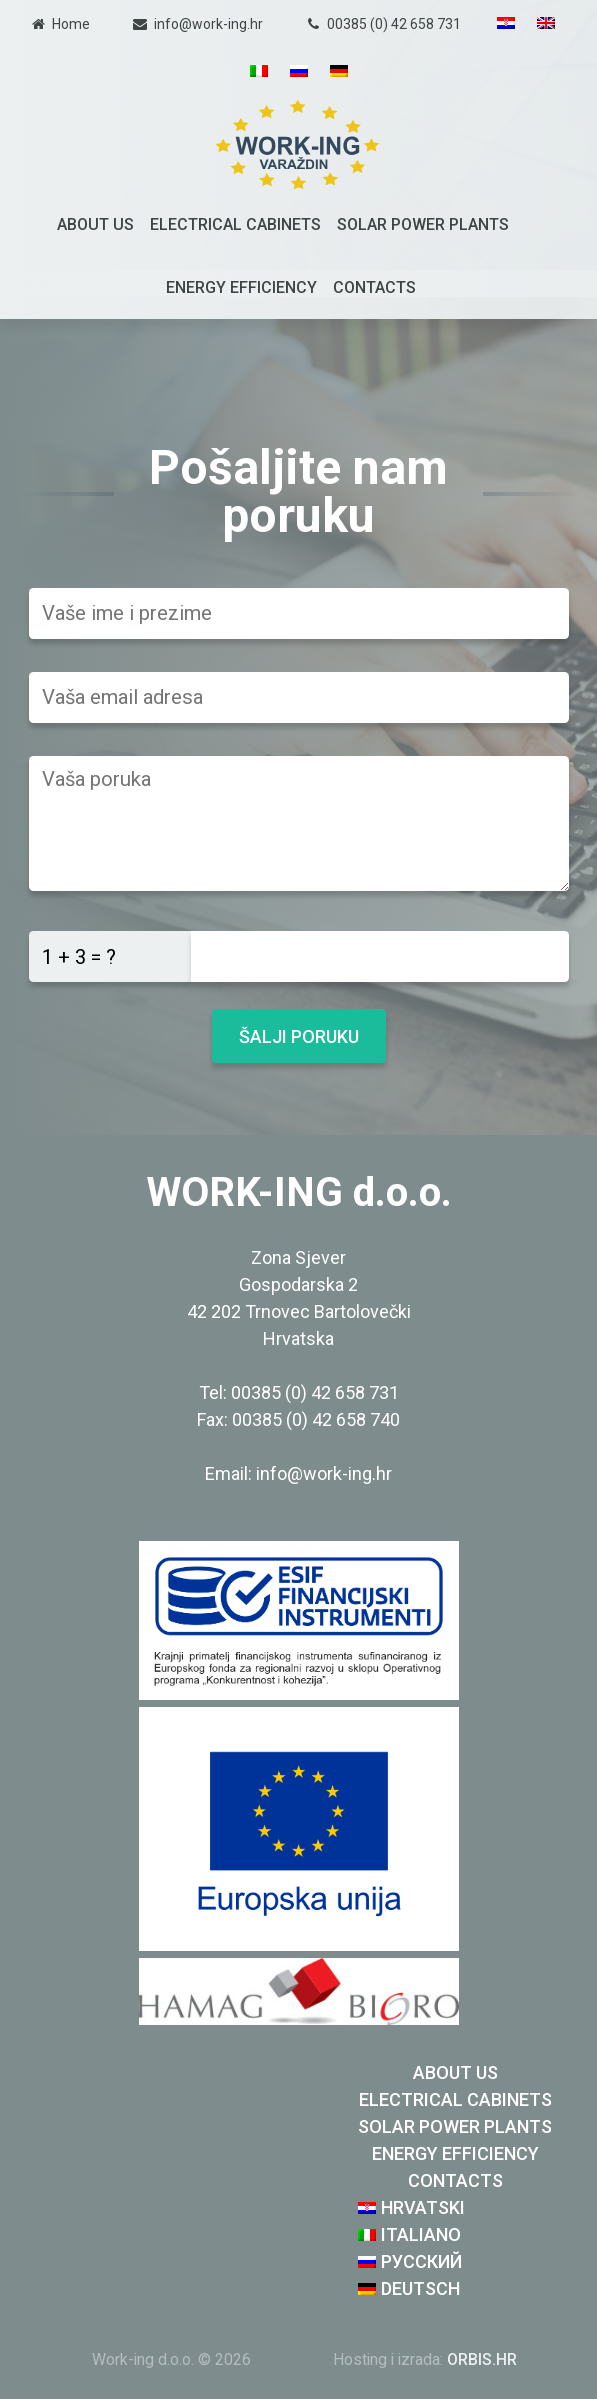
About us (95, 224)
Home (71, 24)
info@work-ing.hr (208, 24)
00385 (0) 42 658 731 (394, 24)
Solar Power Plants (423, 224)
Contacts (374, 287)
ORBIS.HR (482, 2359)
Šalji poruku (299, 1036)
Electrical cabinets (235, 224)
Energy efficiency (241, 287)
